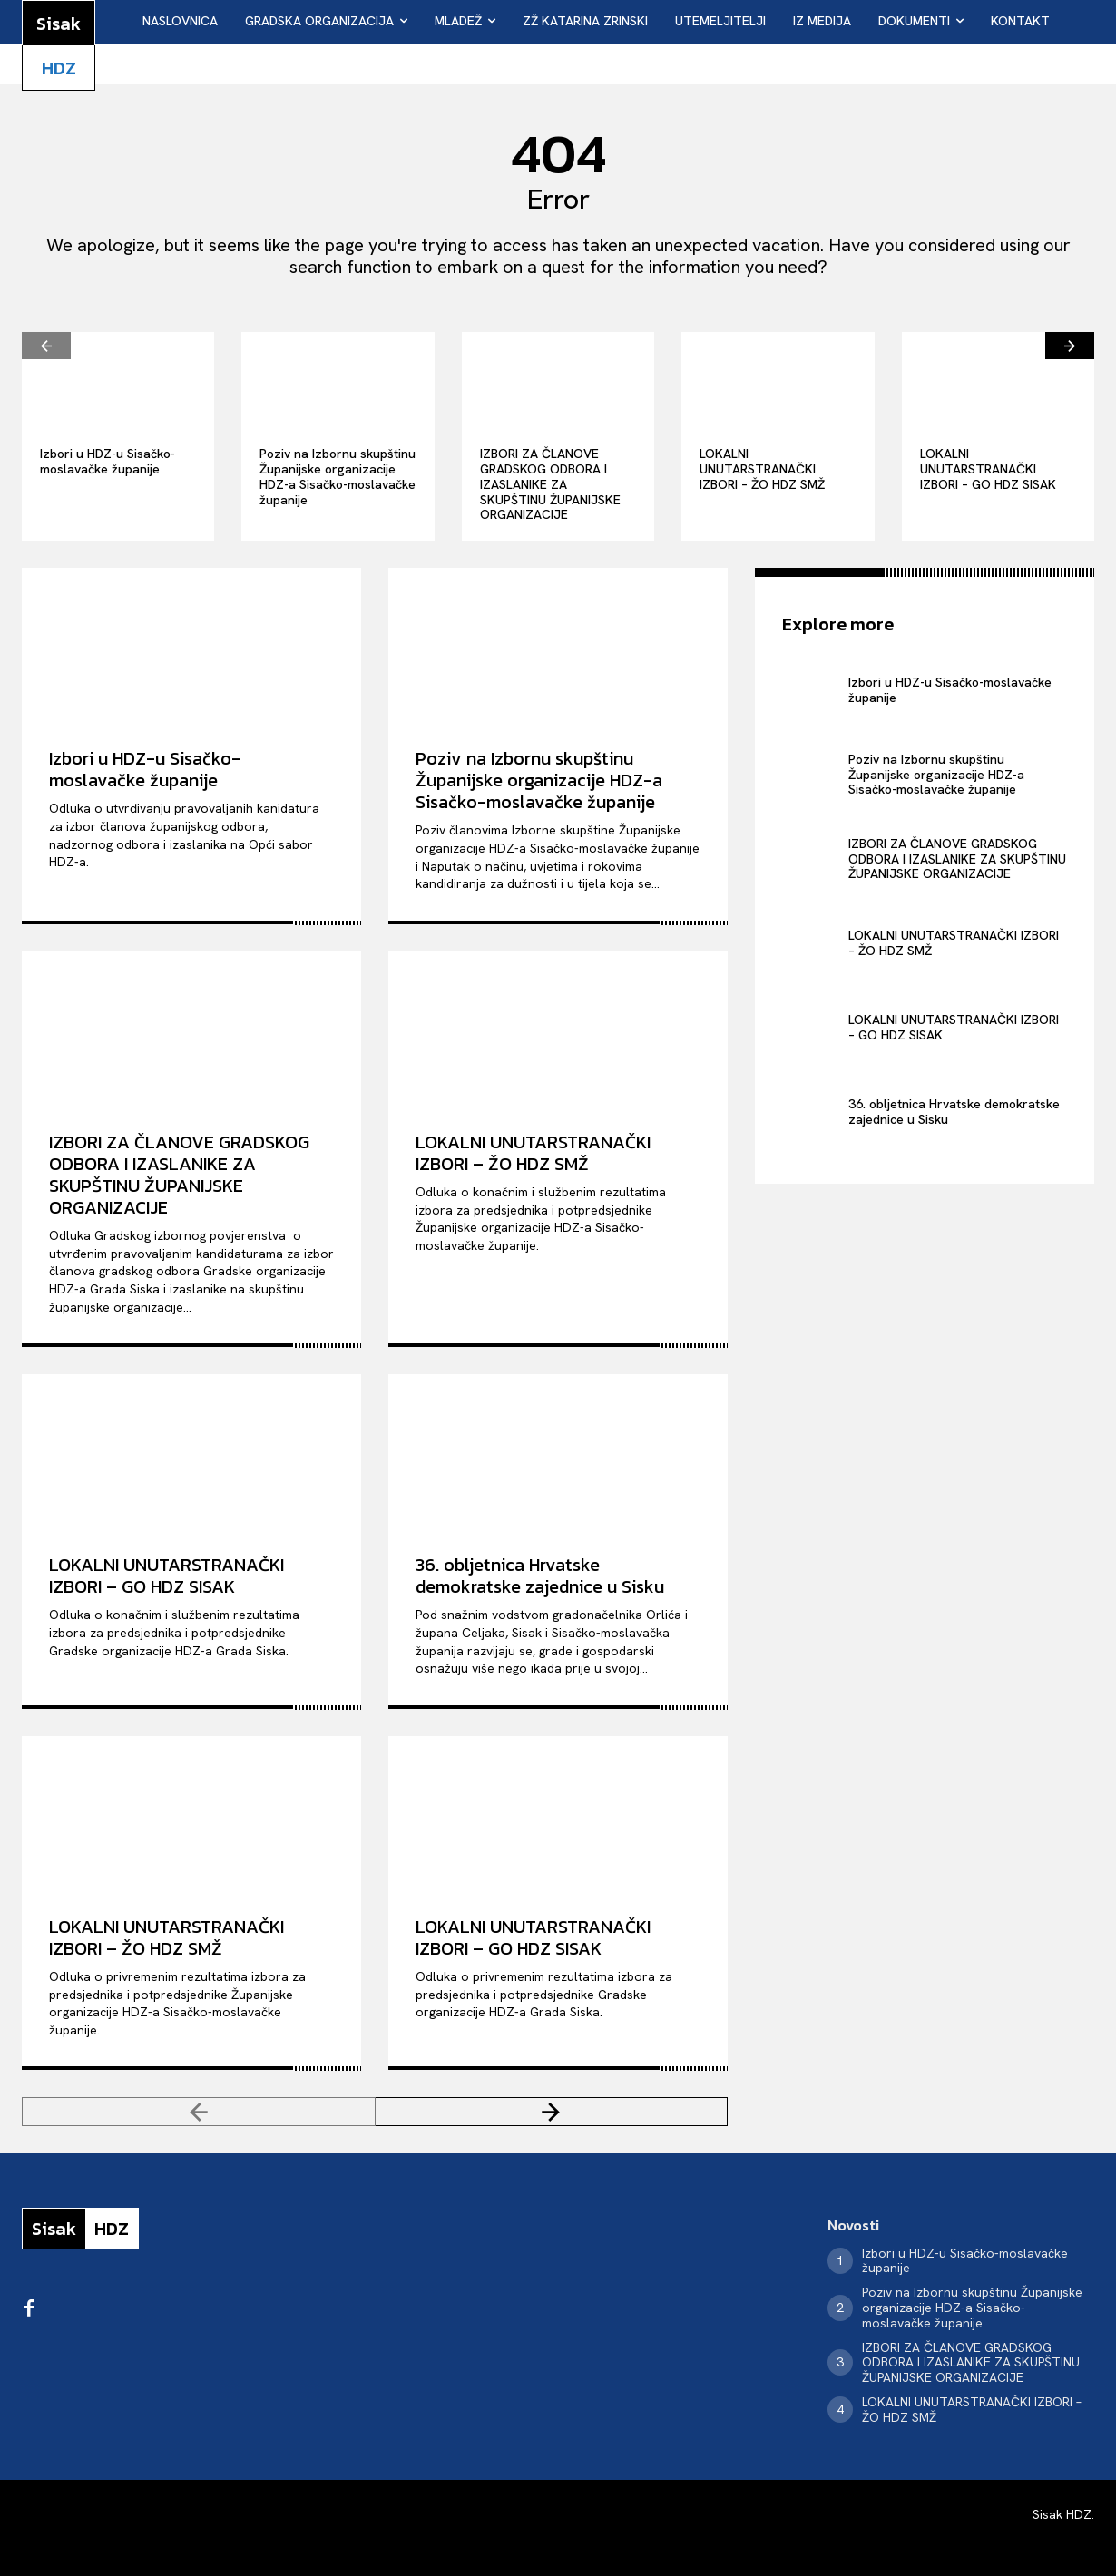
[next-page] (1069, 345)
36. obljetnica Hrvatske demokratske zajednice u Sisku (540, 1575)
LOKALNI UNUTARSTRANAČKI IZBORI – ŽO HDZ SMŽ (762, 469)
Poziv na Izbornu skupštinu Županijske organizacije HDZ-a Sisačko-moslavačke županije (337, 476)
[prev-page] (46, 345)
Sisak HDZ (1062, 2514)
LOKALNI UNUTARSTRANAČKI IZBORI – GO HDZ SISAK (988, 469)
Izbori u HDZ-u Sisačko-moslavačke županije (107, 461)
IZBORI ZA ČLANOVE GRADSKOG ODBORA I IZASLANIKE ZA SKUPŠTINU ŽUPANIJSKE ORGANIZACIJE (550, 483)
